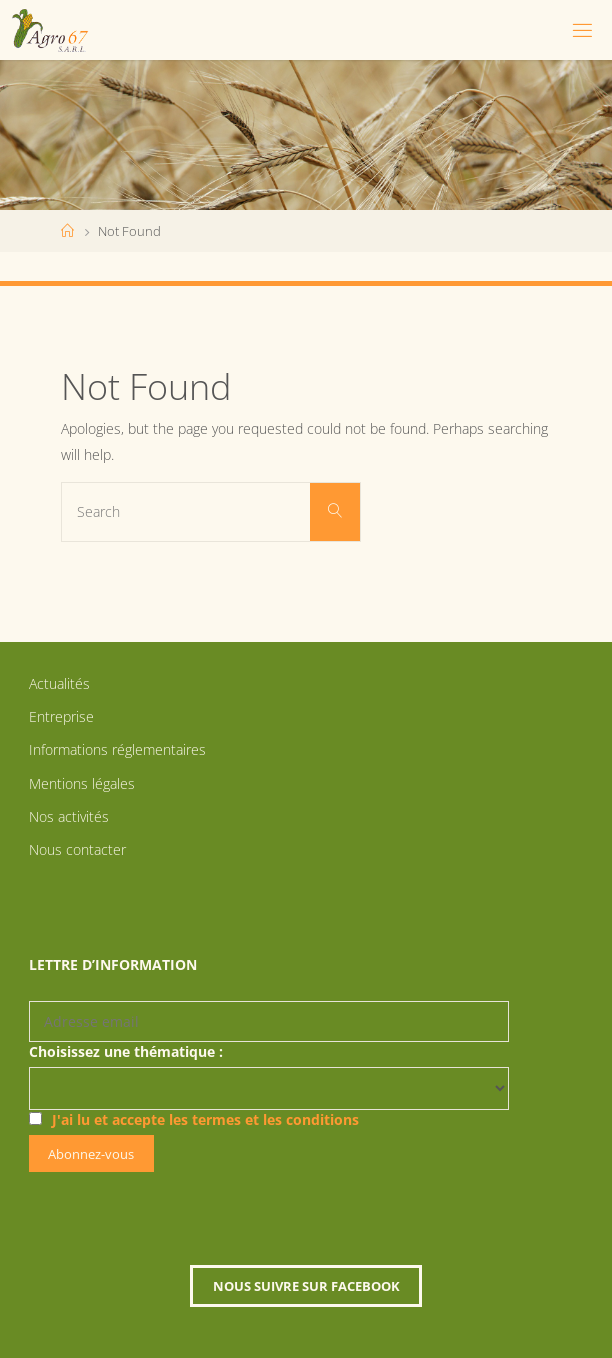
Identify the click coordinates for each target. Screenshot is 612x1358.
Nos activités (69, 816)
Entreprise (61, 716)
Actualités (59, 683)
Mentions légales (82, 783)
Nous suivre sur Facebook (306, 1286)
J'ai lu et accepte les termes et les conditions (205, 1119)
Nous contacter (77, 849)
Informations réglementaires (117, 749)
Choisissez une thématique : (126, 1051)
